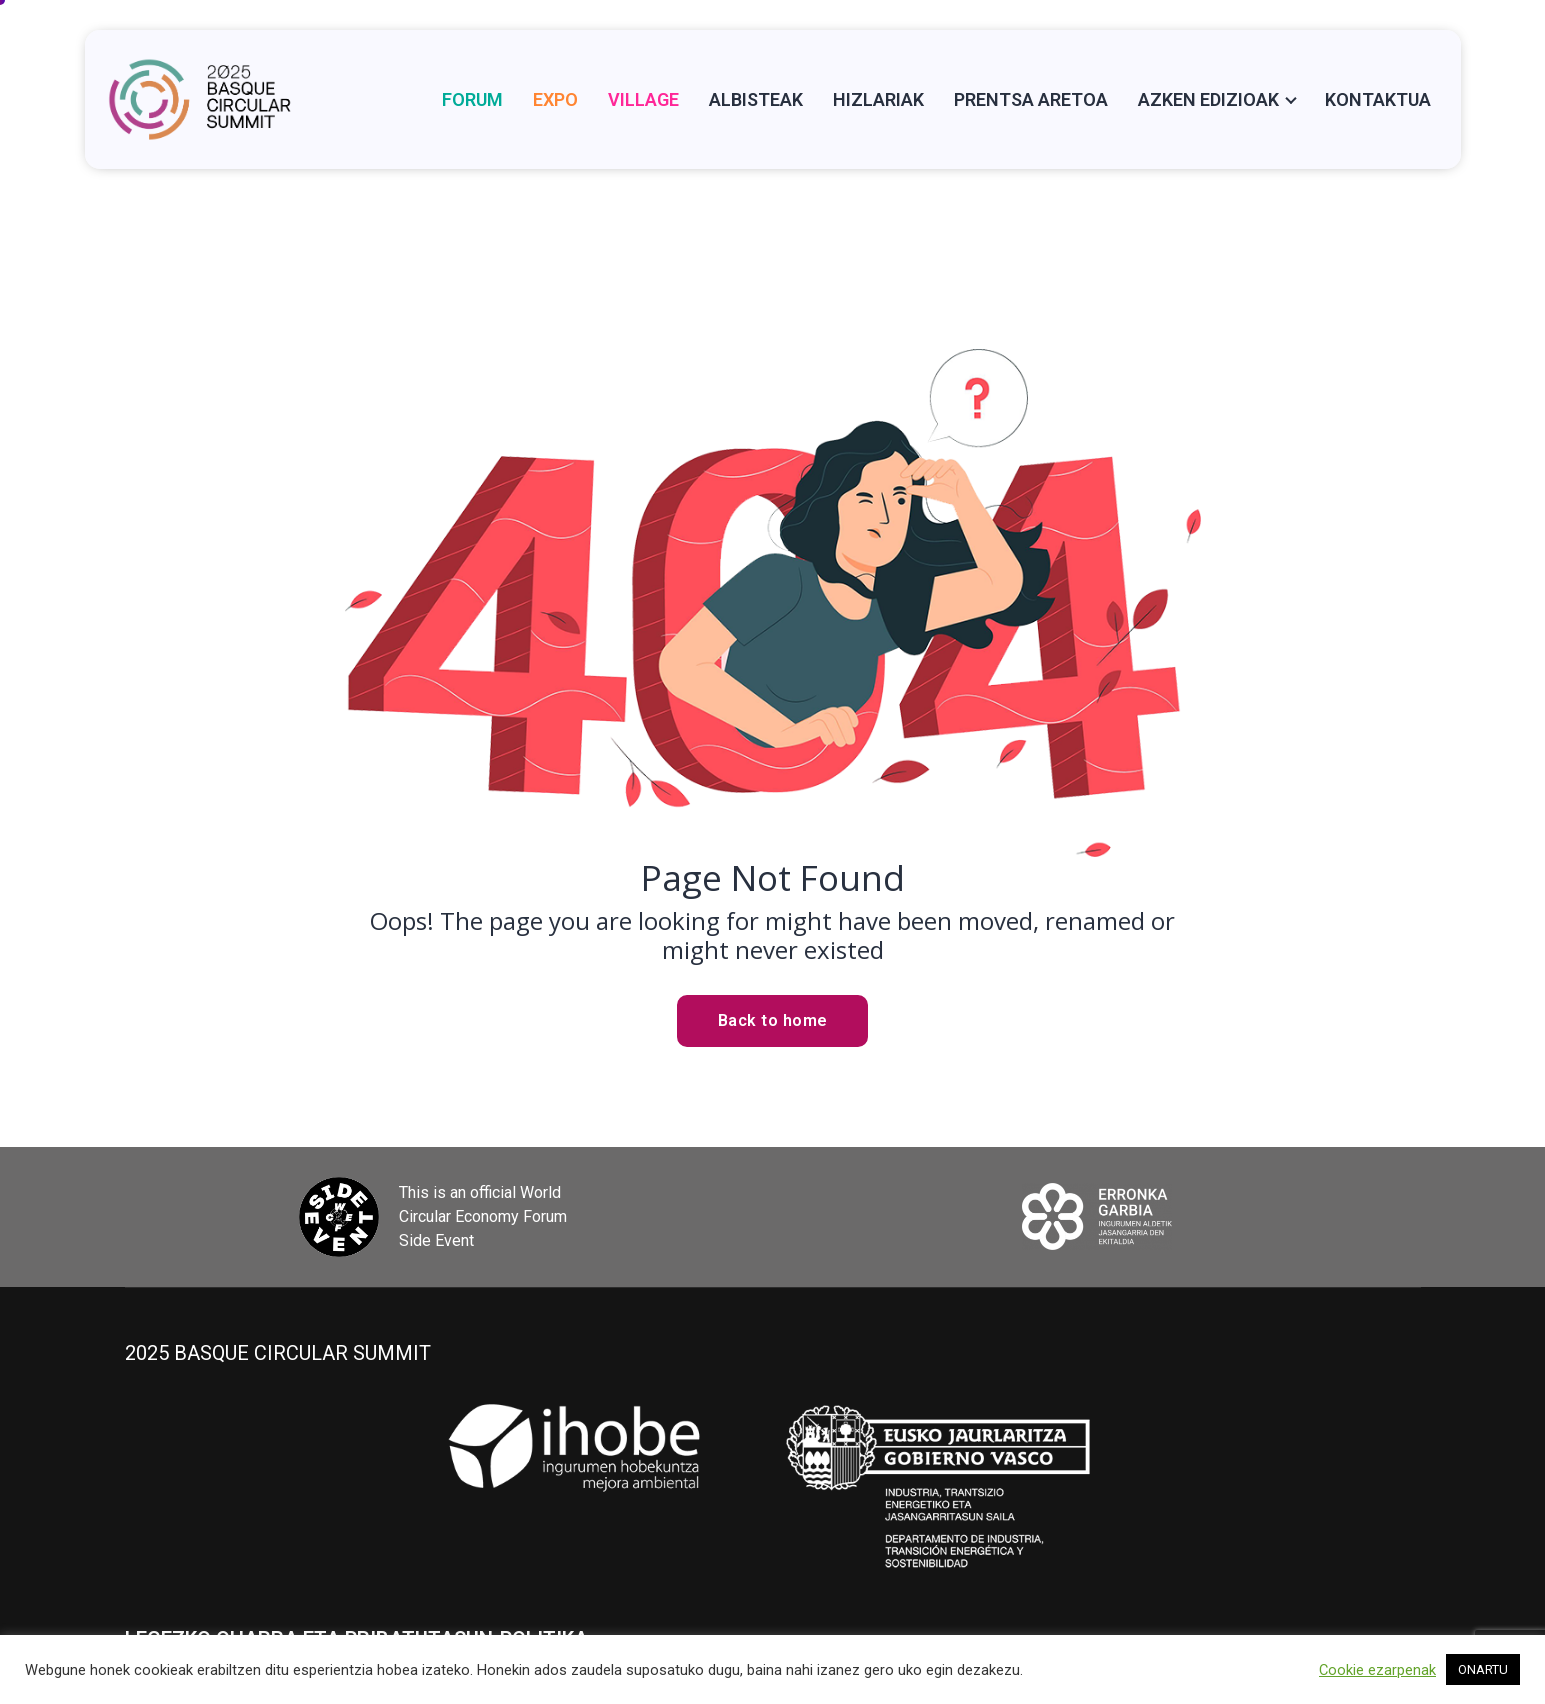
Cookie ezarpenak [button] (1377, 1670)
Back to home (773, 1020)
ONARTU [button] (1483, 1669)
